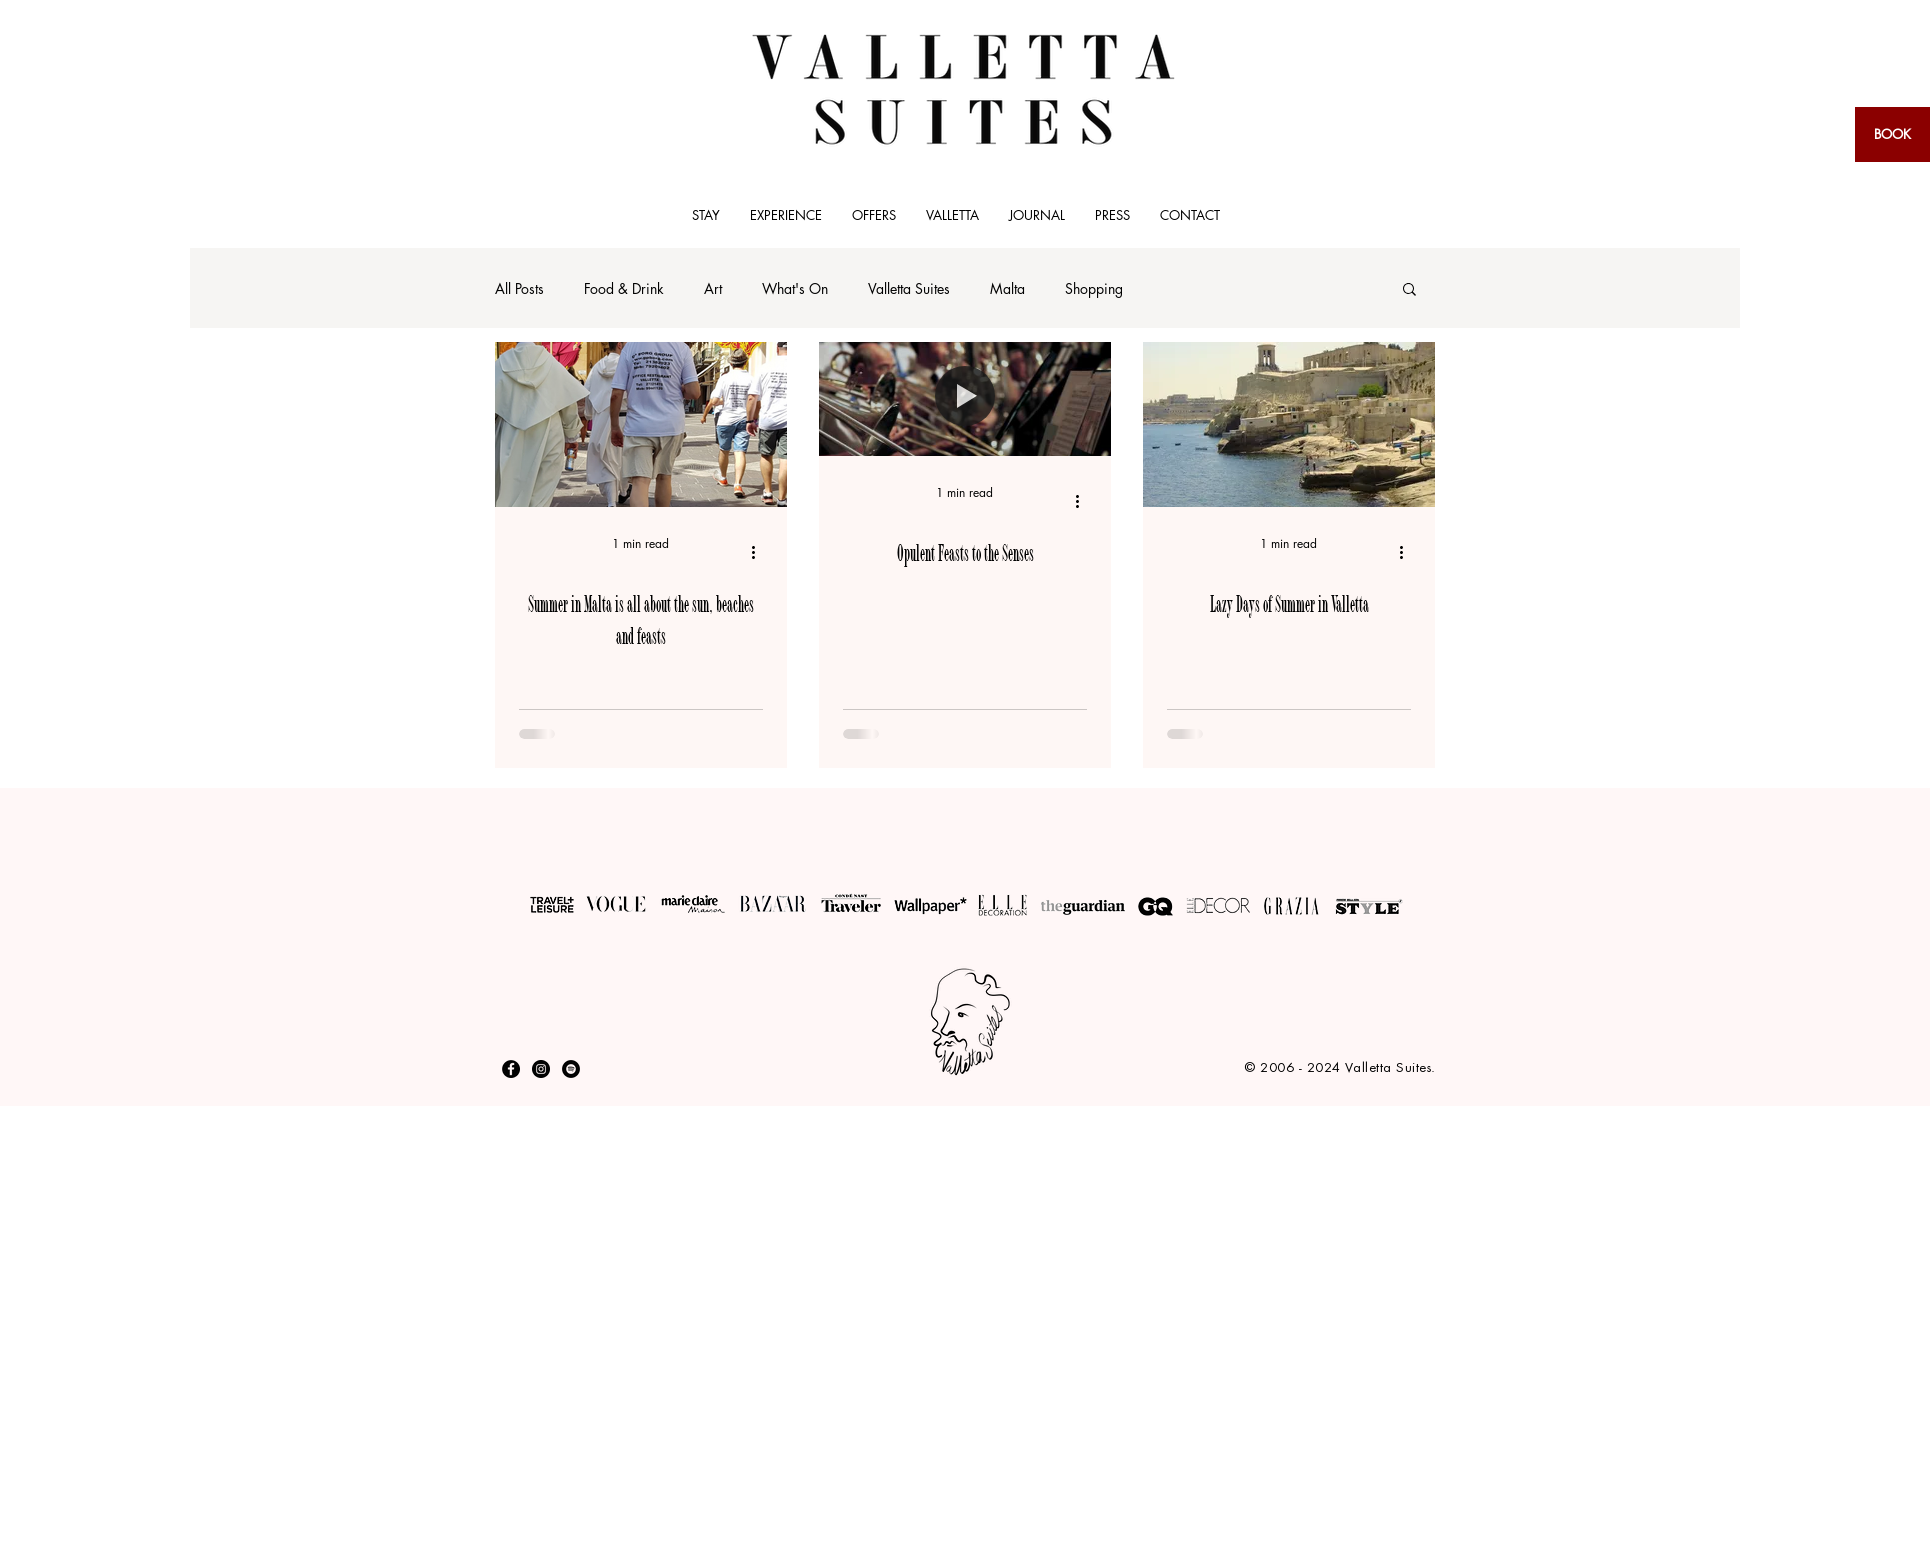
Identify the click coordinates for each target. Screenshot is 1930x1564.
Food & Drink (624, 288)
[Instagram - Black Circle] (541, 1069)
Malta (1007, 288)
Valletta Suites (909, 288)
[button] (1409, 290)
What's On (795, 288)
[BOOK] (1892, 134)
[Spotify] (571, 1069)
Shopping (1094, 288)
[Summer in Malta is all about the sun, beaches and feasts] (641, 424)
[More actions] (760, 552)
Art (713, 288)
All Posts (519, 288)
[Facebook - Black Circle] (511, 1069)
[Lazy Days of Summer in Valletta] (1289, 424)
